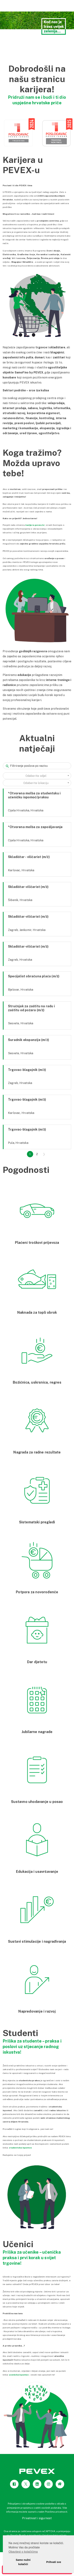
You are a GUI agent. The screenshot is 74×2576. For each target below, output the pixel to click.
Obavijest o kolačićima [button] (23, 2551)
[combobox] (37, 775)
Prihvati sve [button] (53, 2562)
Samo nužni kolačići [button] (23, 2562)
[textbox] (37, 775)
